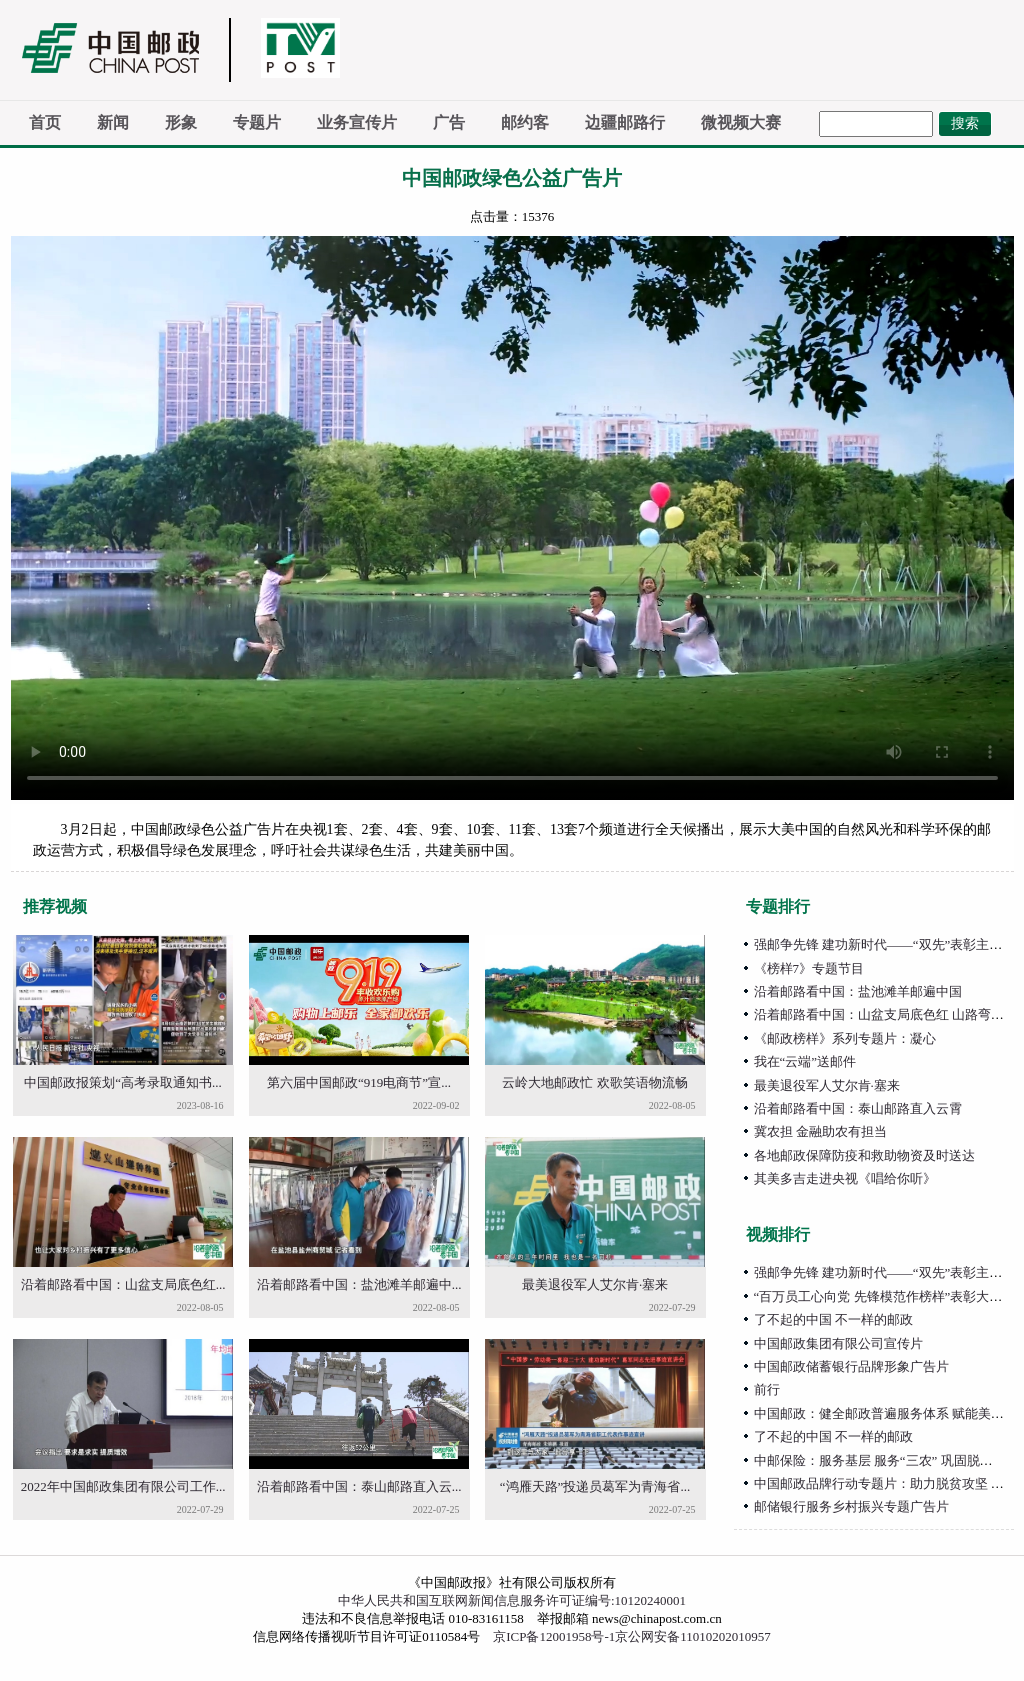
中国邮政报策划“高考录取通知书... (123, 1082)
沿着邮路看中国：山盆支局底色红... (123, 1284)
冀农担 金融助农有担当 (820, 1131)
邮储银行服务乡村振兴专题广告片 (851, 1506)
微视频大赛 (741, 122)
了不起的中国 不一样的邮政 (833, 1319)
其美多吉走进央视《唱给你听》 (845, 1178)
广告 (449, 122)
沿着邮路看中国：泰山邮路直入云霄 (858, 1108)
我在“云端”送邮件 (805, 1061)
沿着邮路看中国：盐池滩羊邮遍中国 (858, 991)
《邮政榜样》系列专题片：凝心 (845, 1038)
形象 (181, 122)
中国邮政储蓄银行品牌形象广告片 (851, 1366)
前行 (767, 1389)
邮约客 (525, 122)
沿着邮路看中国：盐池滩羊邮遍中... (359, 1284)
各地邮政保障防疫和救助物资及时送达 (864, 1155)
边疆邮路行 (625, 122)
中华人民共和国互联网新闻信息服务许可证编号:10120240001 (512, 1600)
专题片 (257, 122)
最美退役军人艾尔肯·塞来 (595, 1284)
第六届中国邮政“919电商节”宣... (359, 1082)
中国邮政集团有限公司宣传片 (838, 1343)
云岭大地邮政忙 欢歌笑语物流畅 (594, 1082)
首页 (45, 122)
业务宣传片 (357, 122)
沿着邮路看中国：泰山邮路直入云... (359, 1486)
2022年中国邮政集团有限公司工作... (123, 1486)
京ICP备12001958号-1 (554, 1636)
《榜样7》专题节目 (809, 968)
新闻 (113, 122)
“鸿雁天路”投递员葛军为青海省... (595, 1486)
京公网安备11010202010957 (693, 1636)
